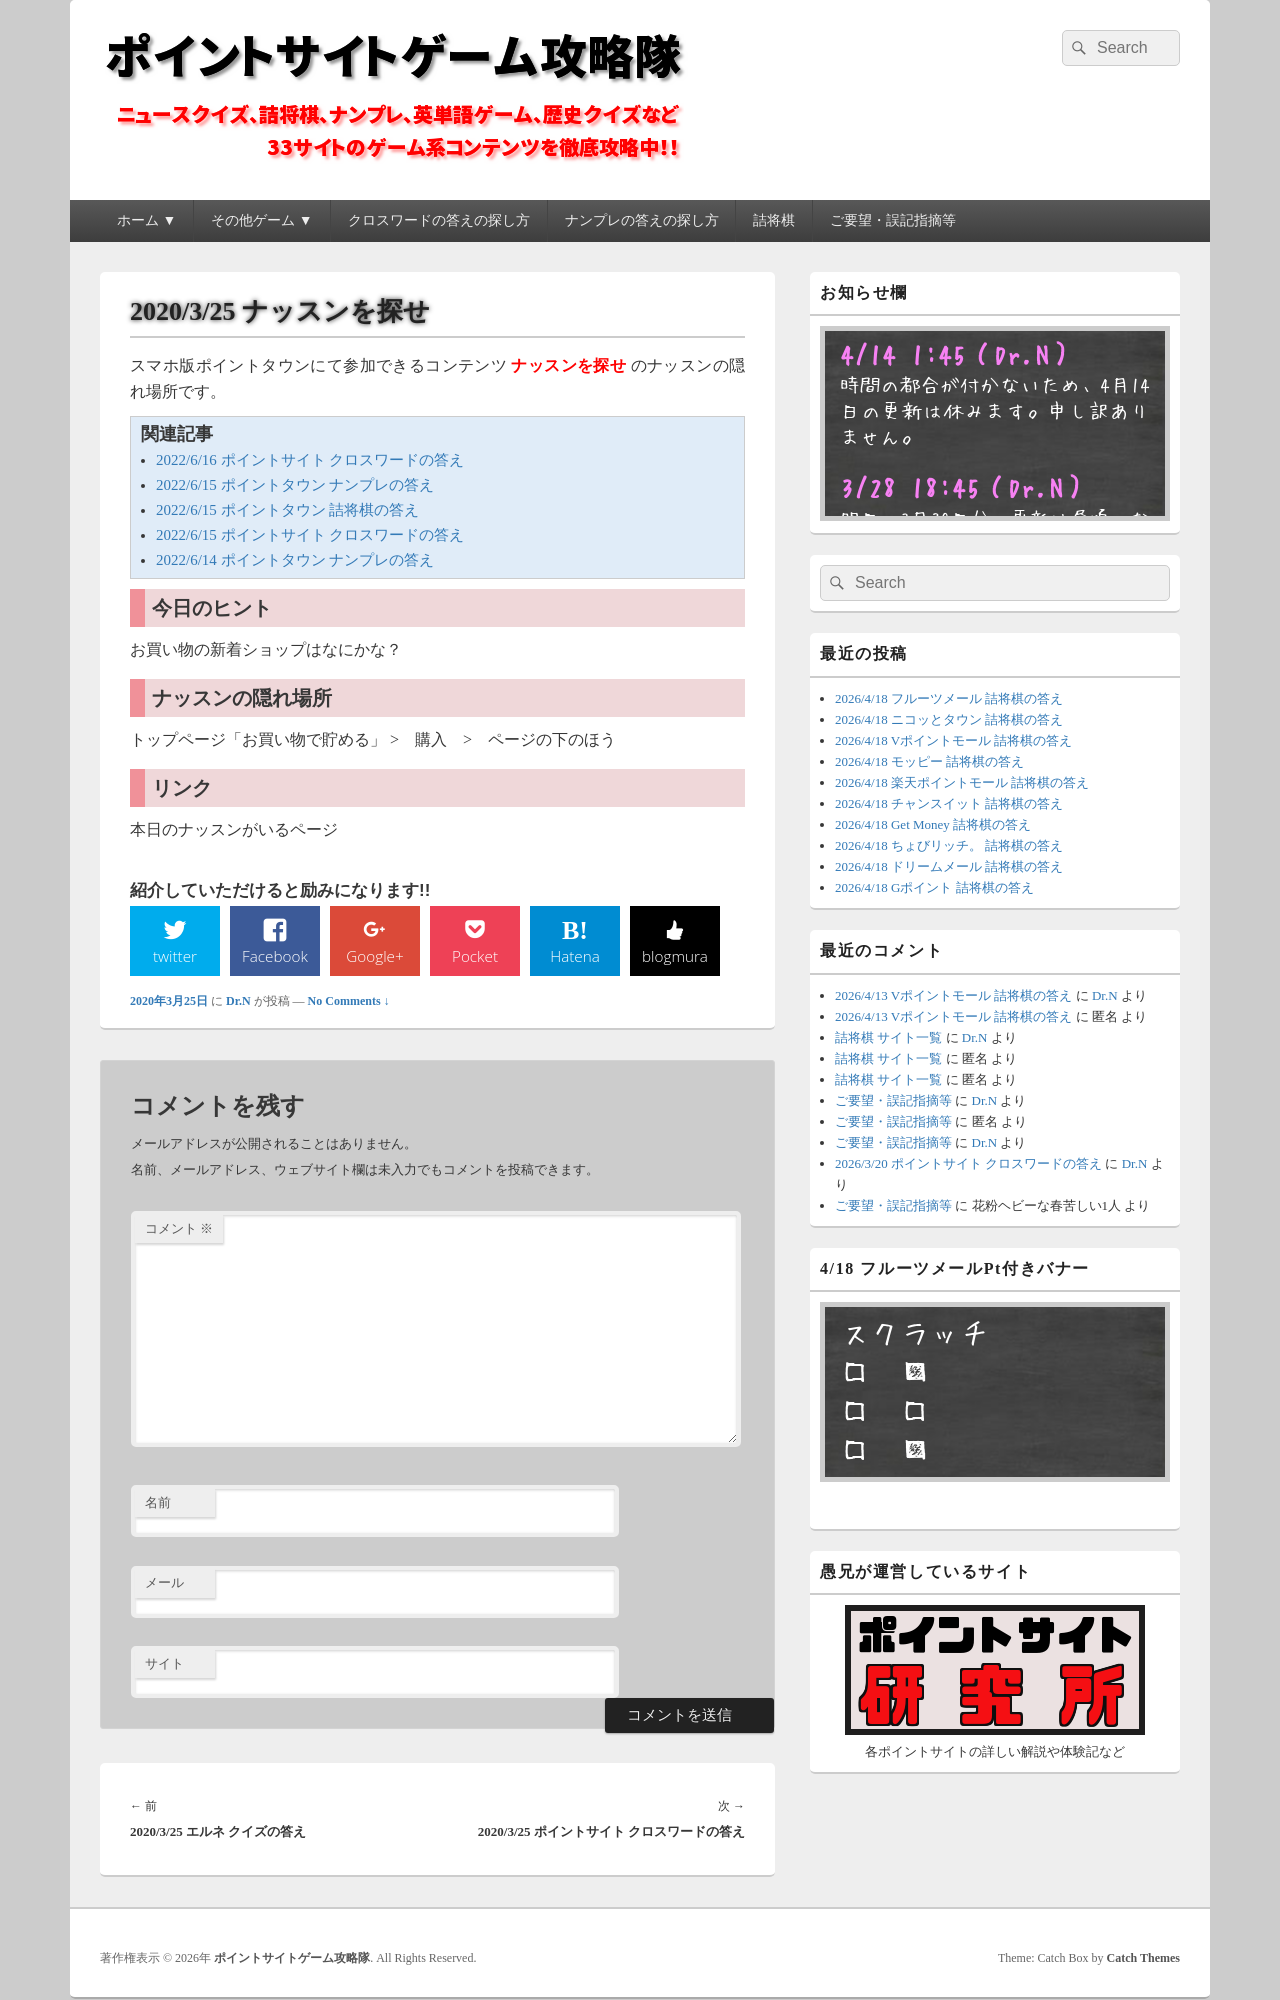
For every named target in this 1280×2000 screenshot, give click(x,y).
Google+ (375, 956)
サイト (164, 1664)
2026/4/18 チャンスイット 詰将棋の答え (949, 803)
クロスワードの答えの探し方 (439, 220)
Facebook (275, 956)
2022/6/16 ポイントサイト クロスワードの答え (310, 460)
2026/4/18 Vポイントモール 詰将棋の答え (953, 740)
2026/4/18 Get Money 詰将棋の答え (933, 824)
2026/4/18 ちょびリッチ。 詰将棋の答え (949, 845)
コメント (179, 1229)
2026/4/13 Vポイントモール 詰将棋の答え (953, 995)
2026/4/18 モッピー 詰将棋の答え (929, 761)
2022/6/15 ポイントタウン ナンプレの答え (295, 485)
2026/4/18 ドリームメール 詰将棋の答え (949, 866)
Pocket (475, 956)
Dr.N (238, 1002)
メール (164, 1583)
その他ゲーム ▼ (261, 220)
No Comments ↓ (349, 1002)
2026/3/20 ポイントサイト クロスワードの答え (968, 1163)
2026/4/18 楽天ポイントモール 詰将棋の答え (962, 782)
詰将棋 (774, 220)
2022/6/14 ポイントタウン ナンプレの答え (295, 560)
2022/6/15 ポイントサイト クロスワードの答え (310, 535)
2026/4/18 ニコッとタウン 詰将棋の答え (949, 719)
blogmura (674, 956)
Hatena (575, 956)
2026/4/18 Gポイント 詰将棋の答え (934, 887)
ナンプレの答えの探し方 (642, 220)
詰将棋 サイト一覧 (888, 1037)
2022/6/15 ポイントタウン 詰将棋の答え (287, 510)
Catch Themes (1143, 1959)
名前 (158, 1503)
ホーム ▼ (146, 220)
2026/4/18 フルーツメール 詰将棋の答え (949, 698)
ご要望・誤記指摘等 (893, 220)
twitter (175, 956)
